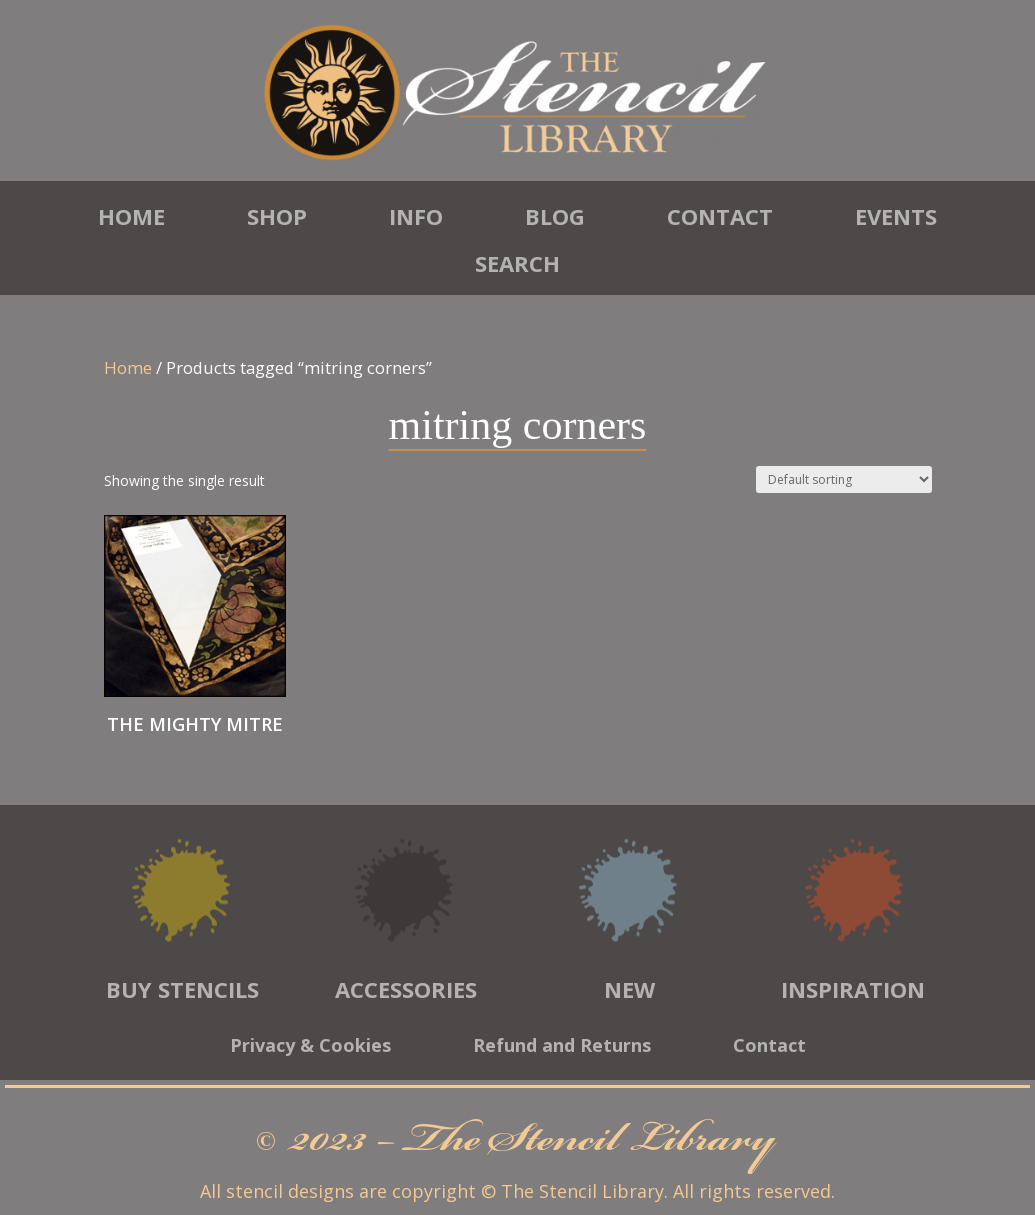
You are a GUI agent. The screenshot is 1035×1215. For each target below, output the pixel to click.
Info (416, 216)
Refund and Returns (562, 1047)
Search (517, 263)
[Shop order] (844, 479)
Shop (277, 216)
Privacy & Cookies (310, 1047)
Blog (555, 216)
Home (131, 216)
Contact (720, 216)
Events (896, 216)
